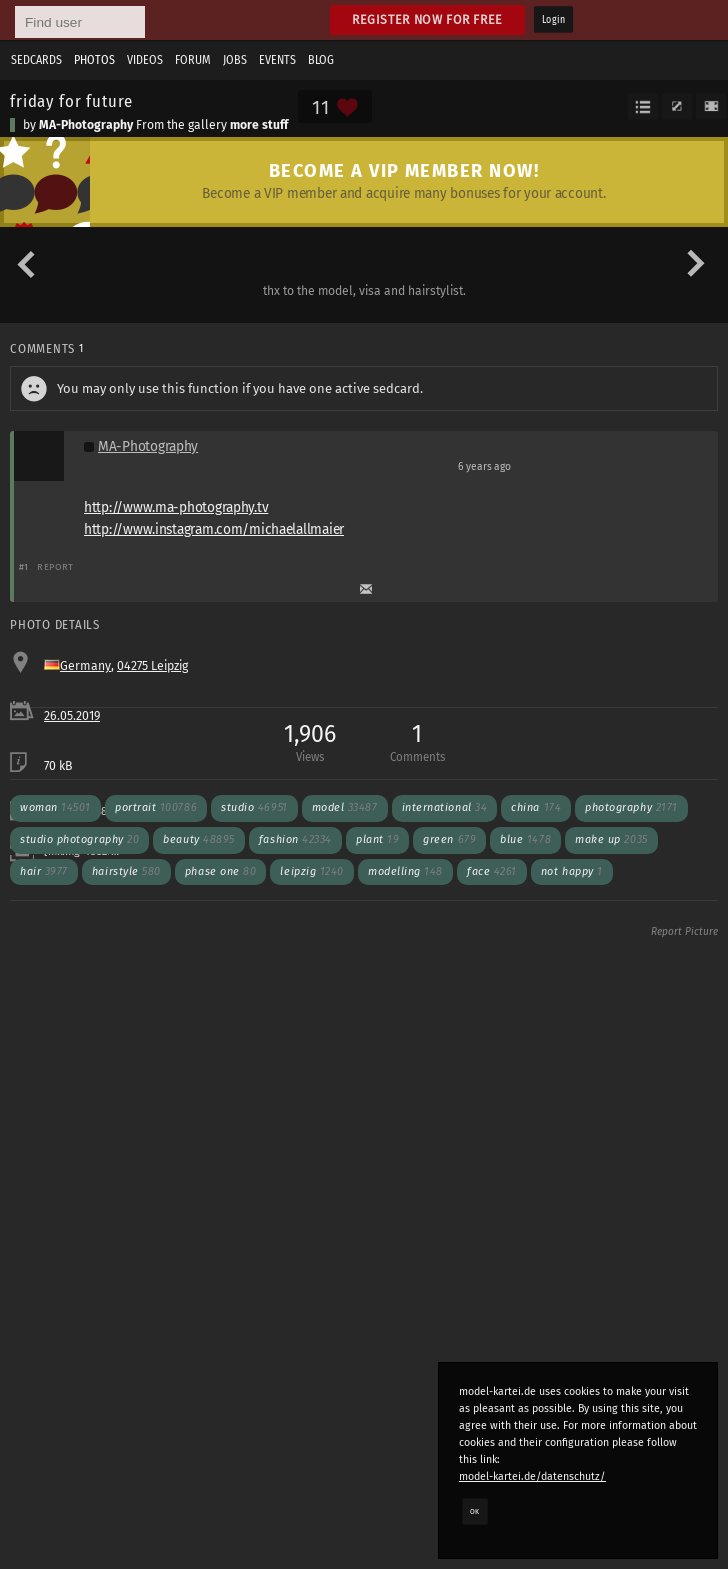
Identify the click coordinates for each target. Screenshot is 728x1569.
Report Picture (684, 932)
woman (55, 807)
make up (611, 839)
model (345, 807)
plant (377, 839)
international (445, 807)
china (536, 807)
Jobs (235, 60)
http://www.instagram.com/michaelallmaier (214, 529)
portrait (156, 807)
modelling (405, 871)
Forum (193, 60)
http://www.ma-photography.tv (176, 507)
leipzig (312, 871)
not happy (572, 871)
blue (525, 839)
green (449, 839)
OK (475, 1511)
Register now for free (427, 19)
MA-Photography (86, 125)
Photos (94, 60)
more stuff (259, 125)
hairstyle (126, 871)
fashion (295, 839)
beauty (199, 839)
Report (55, 566)
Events (277, 60)
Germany (85, 666)
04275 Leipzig (152, 666)
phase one (221, 871)
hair (44, 871)
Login (553, 20)
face (492, 871)
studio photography (79, 839)
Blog (321, 60)
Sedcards (36, 60)
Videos (145, 60)
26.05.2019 (72, 716)
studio (254, 807)
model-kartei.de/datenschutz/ (532, 1476)
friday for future (71, 101)
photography (631, 807)
